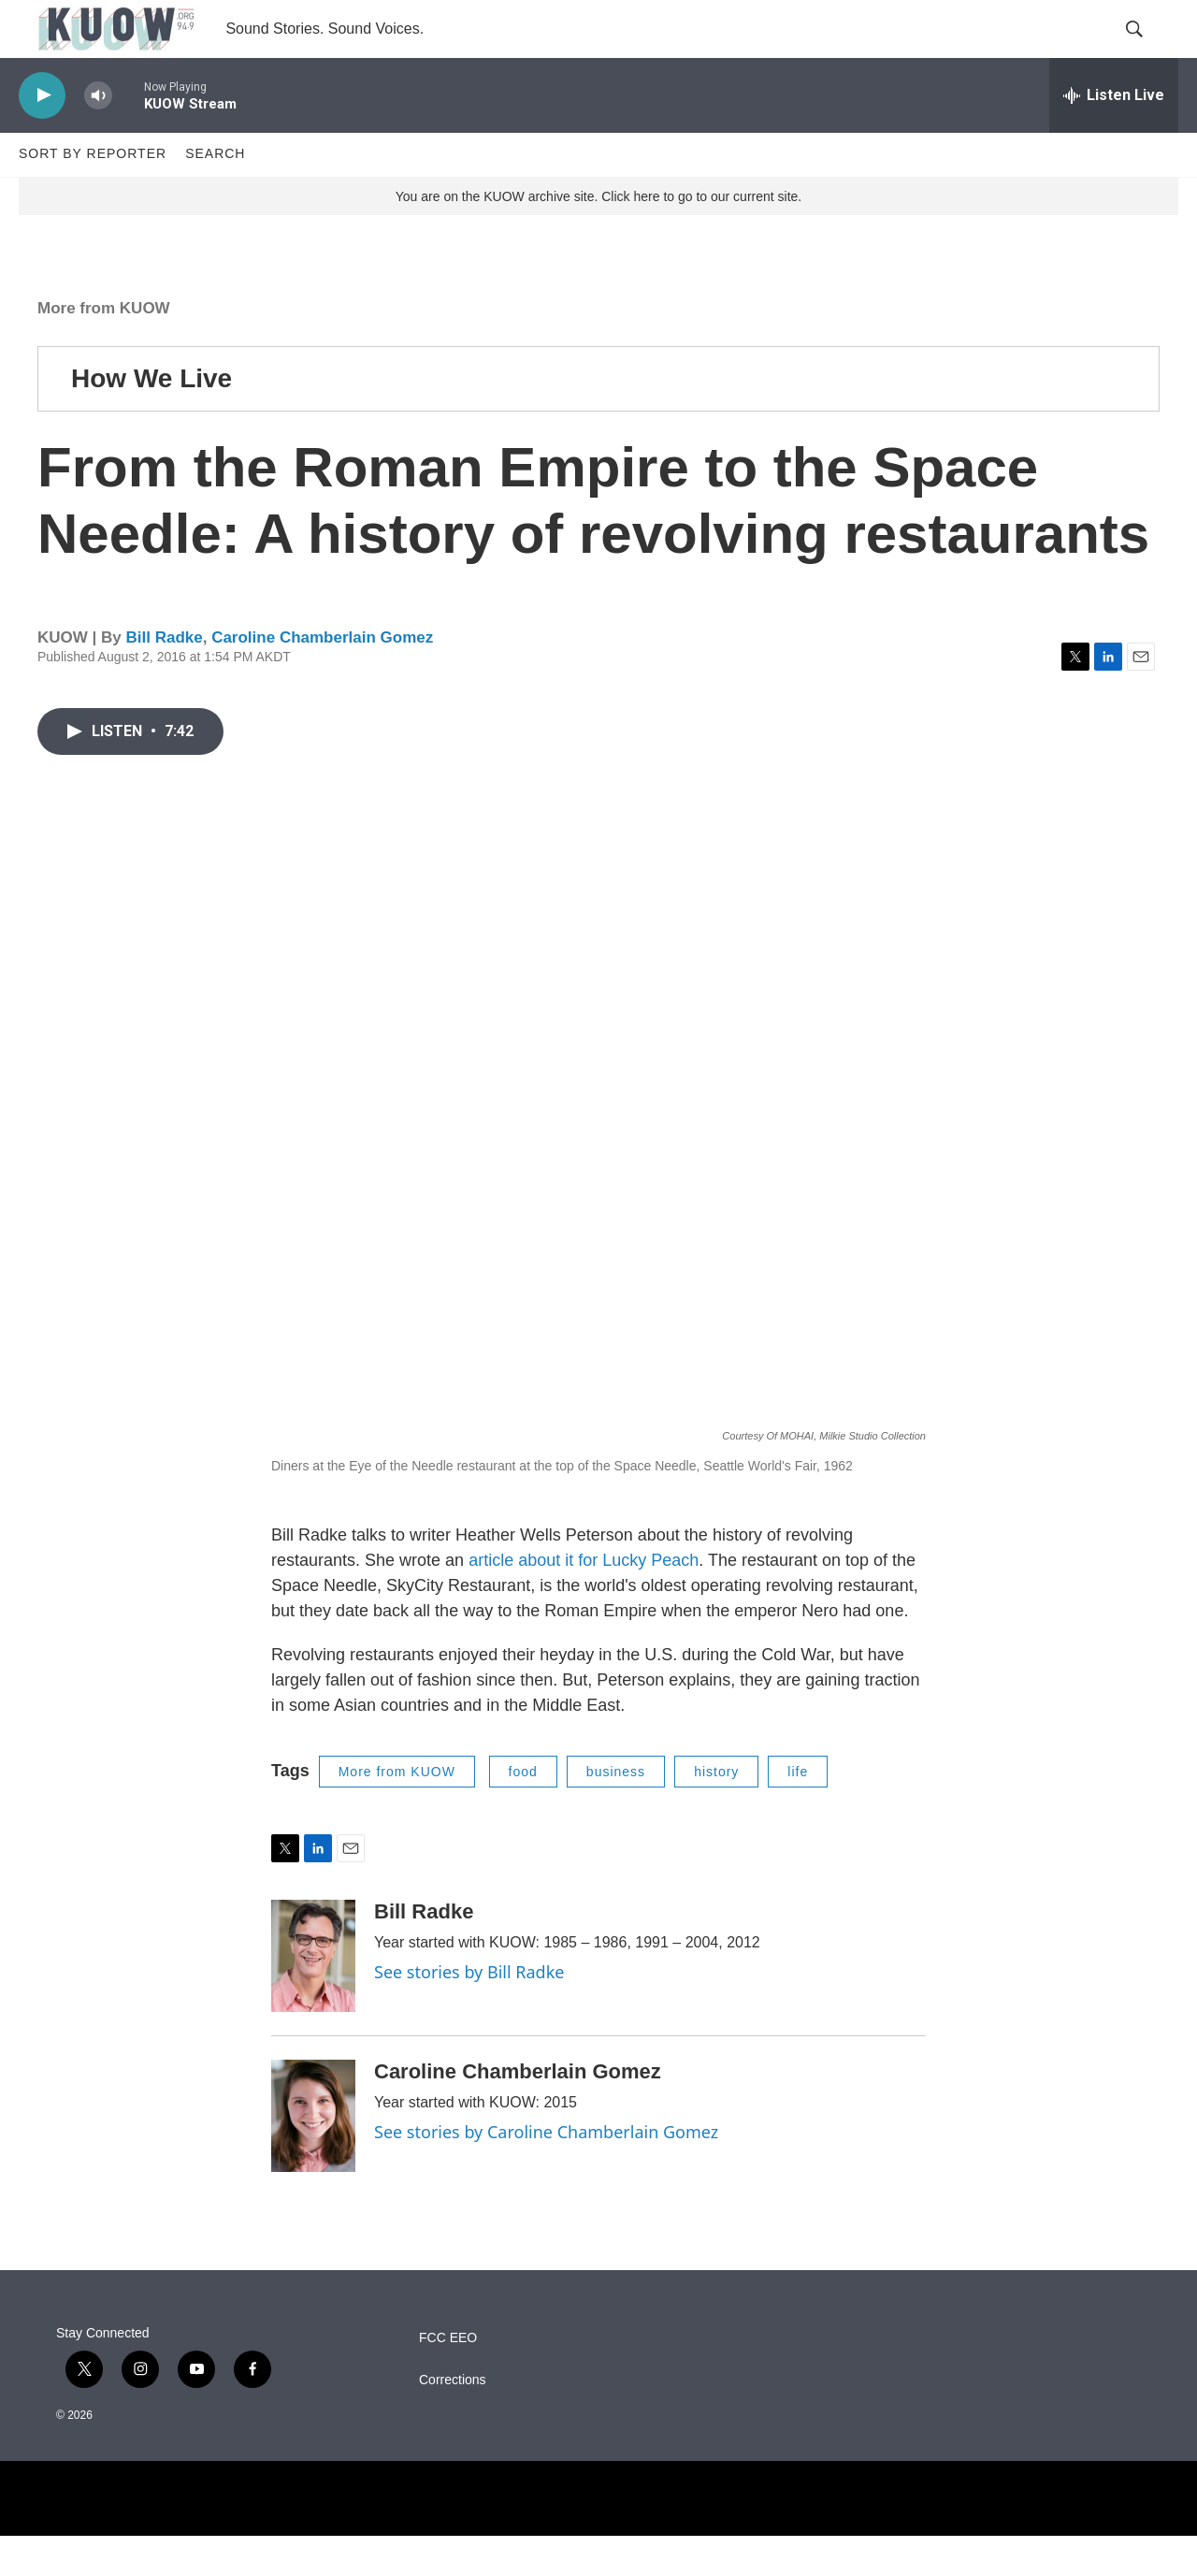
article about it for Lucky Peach (584, 1600)
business (615, 1811)
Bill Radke (163, 678)
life (797, 1811)
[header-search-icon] (1148, 49)
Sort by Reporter (92, 194)
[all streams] (1113, 135)
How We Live (151, 418)
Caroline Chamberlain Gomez (322, 678)
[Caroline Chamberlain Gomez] (313, 2156)
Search (215, 194)
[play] (42, 136)
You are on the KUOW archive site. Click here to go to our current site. (598, 236)
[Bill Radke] (313, 1996)
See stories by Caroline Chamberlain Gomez (546, 2172)
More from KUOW (103, 348)
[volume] (98, 136)
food (523, 1811)
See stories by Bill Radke (469, 2012)
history (716, 1811)
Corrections (452, 2420)
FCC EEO (448, 2378)
